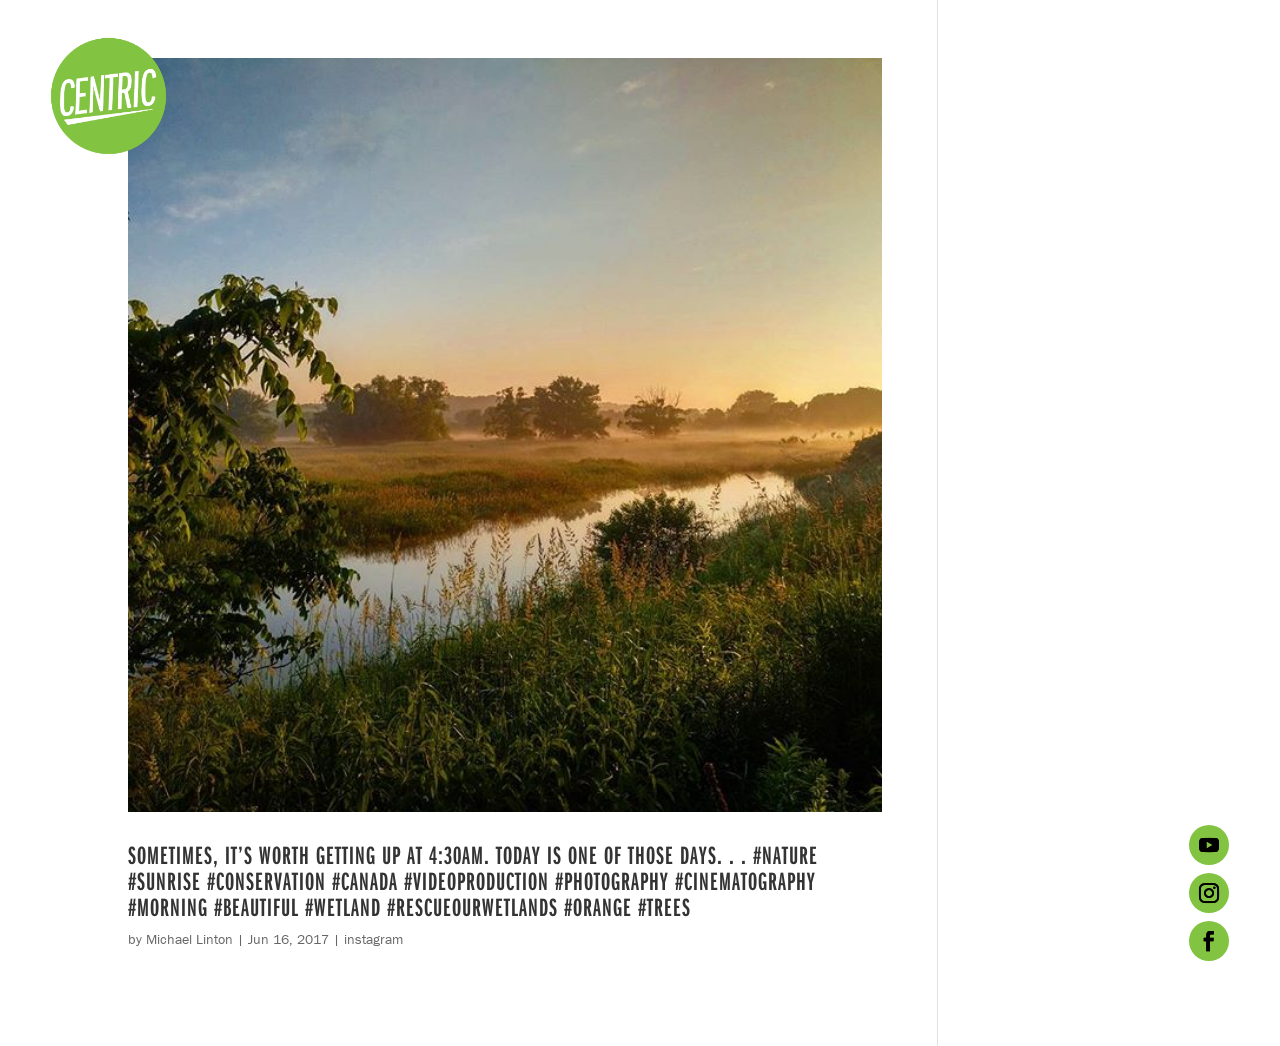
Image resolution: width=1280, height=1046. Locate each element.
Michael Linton (189, 939)
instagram (373, 939)
